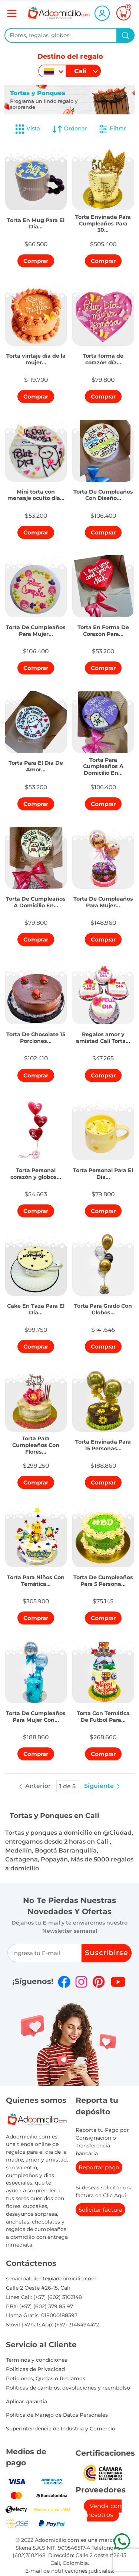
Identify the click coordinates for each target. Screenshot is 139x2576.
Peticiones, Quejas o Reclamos (45, 2378)
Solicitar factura (100, 2209)
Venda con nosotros (104, 2510)
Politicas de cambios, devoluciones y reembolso (68, 2388)
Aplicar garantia (26, 2401)
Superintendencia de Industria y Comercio (60, 2429)
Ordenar (69, 129)
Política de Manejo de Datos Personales (57, 2415)
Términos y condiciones (36, 2360)
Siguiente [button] (102, 1785)
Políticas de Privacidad (35, 2369)
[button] (36, 221)
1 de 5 (67, 1786)
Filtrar (112, 129)
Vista (27, 129)
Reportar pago (99, 2167)
